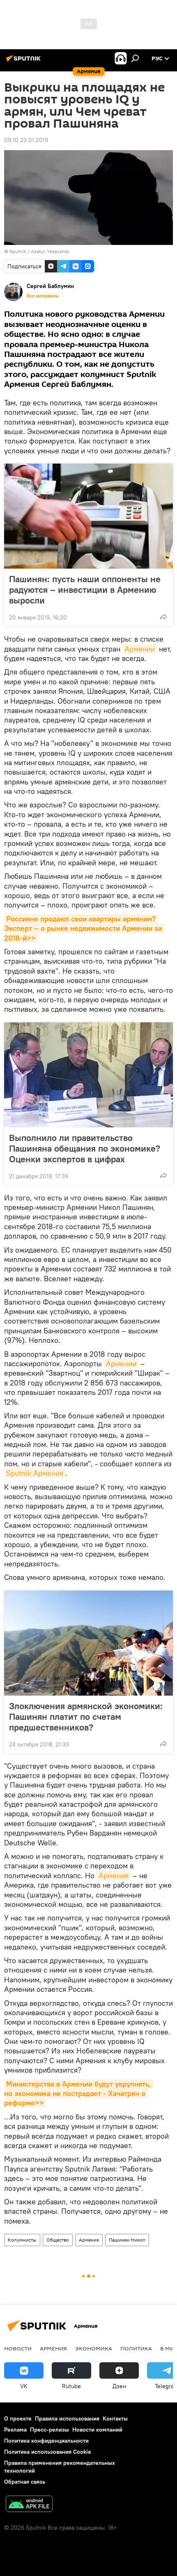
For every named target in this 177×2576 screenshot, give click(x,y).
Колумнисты (22, 2240)
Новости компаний (97, 2429)
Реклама (15, 2429)
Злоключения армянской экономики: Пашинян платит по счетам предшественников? (86, 1717)
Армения (114, 1875)
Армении (139, 649)
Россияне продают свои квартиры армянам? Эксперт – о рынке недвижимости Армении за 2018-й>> (84, 928)
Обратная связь (24, 2481)
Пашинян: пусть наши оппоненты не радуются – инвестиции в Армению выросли (85, 590)
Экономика (93, 2348)
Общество (57, 2240)
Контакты (115, 2418)
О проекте (18, 2418)
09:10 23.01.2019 (26, 140)
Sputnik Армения (34, 1473)
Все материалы (43, 296)
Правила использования (67, 2418)
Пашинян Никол (127, 2240)
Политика (136, 2348)
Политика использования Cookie (47, 2451)
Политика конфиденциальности (46, 2440)
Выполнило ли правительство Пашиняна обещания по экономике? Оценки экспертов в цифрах (84, 1148)
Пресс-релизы (49, 2429)
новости (18, 2348)
